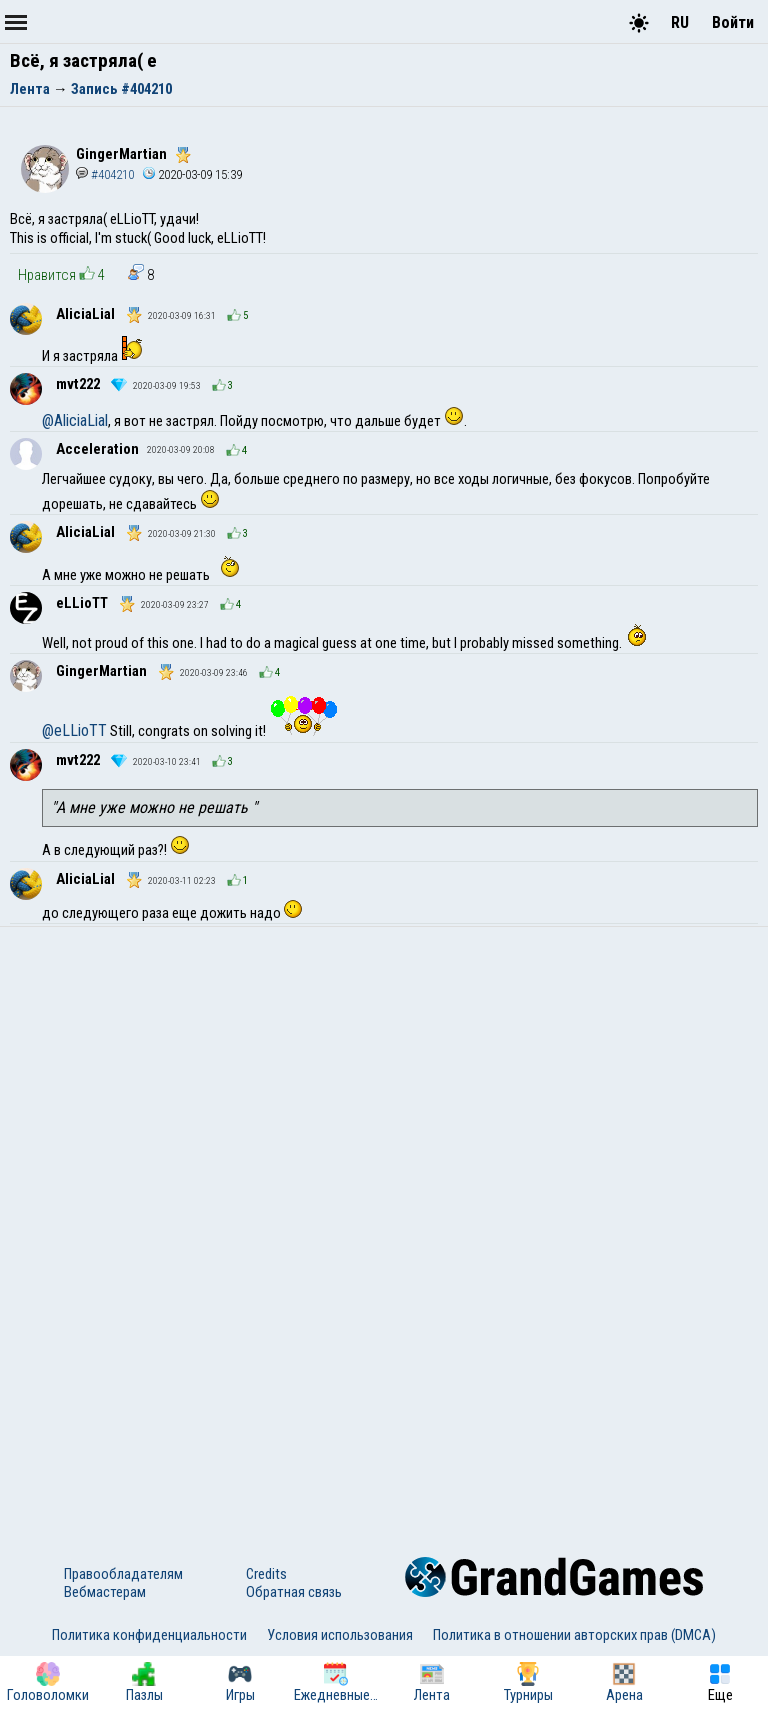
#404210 (105, 174)
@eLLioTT (74, 730)
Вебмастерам (105, 1592)
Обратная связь (294, 1592)
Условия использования (340, 1635)
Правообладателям (123, 1574)
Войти (733, 22)
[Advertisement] (384, 1077)
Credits (266, 1574)
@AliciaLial (75, 420)
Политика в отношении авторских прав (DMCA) (574, 1635)
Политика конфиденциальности (149, 1635)
